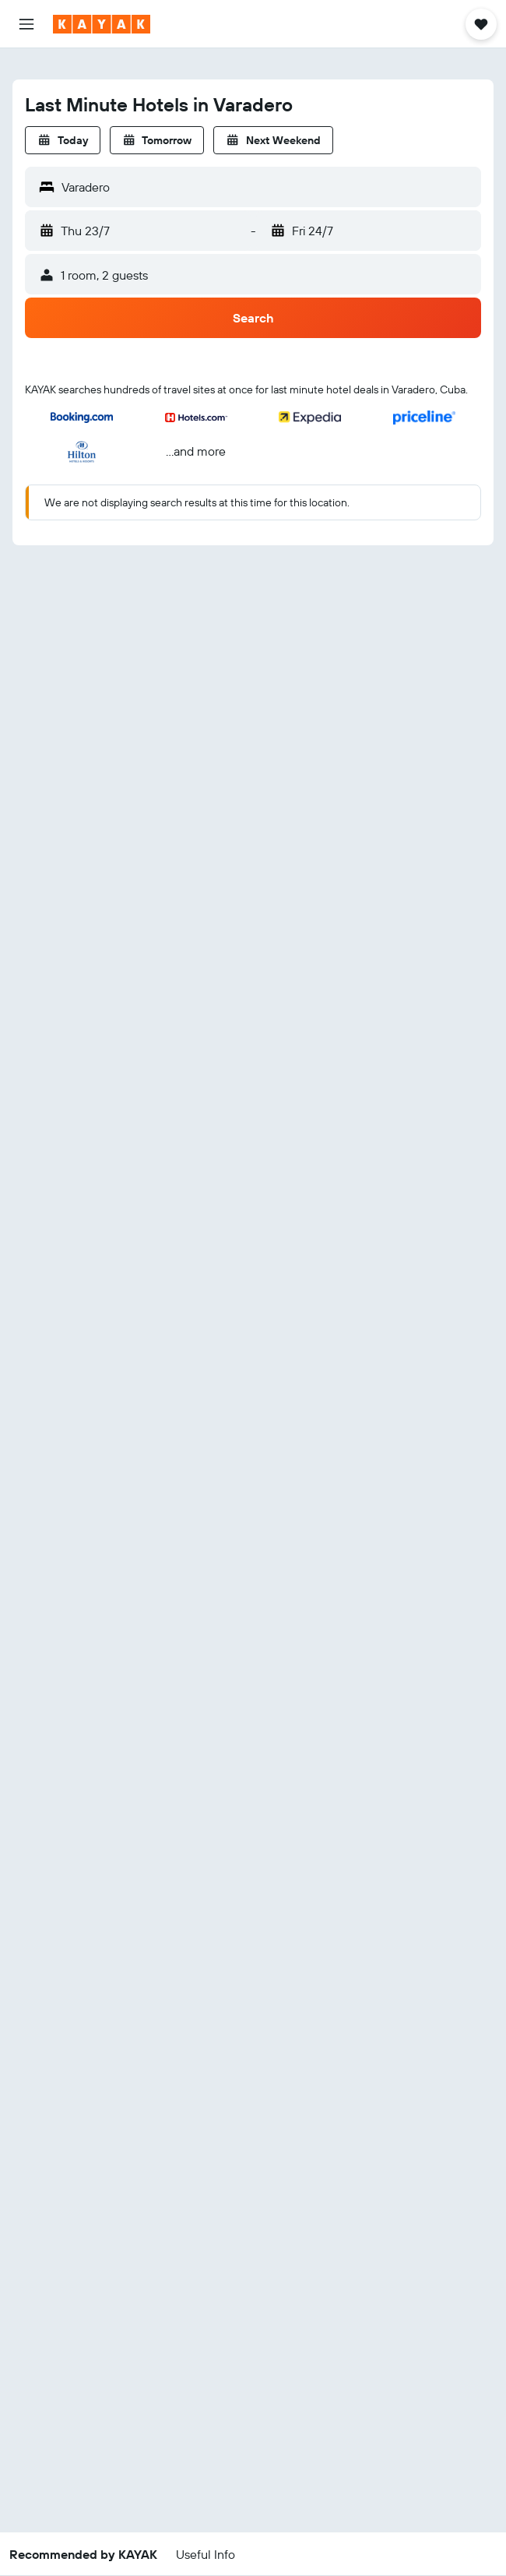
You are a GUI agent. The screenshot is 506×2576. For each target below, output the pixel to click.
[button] (26, 24)
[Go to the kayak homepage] (101, 24)
